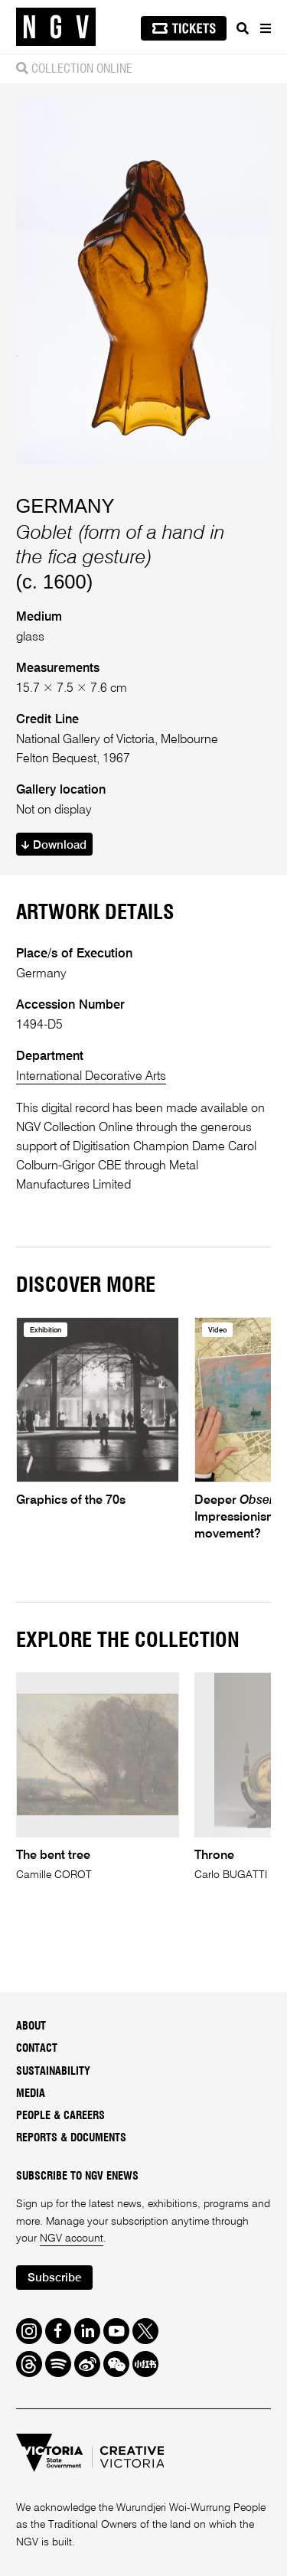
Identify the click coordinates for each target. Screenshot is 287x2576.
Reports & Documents (71, 2138)
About (31, 2026)
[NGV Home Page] (56, 27)
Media (30, 2094)
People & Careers (60, 2116)
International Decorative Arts (91, 1076)
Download (53, 845)
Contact (36, 2048)
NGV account (71, 2238)
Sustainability (53, 2071)
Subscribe (54, 2278)
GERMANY (65, 506)
